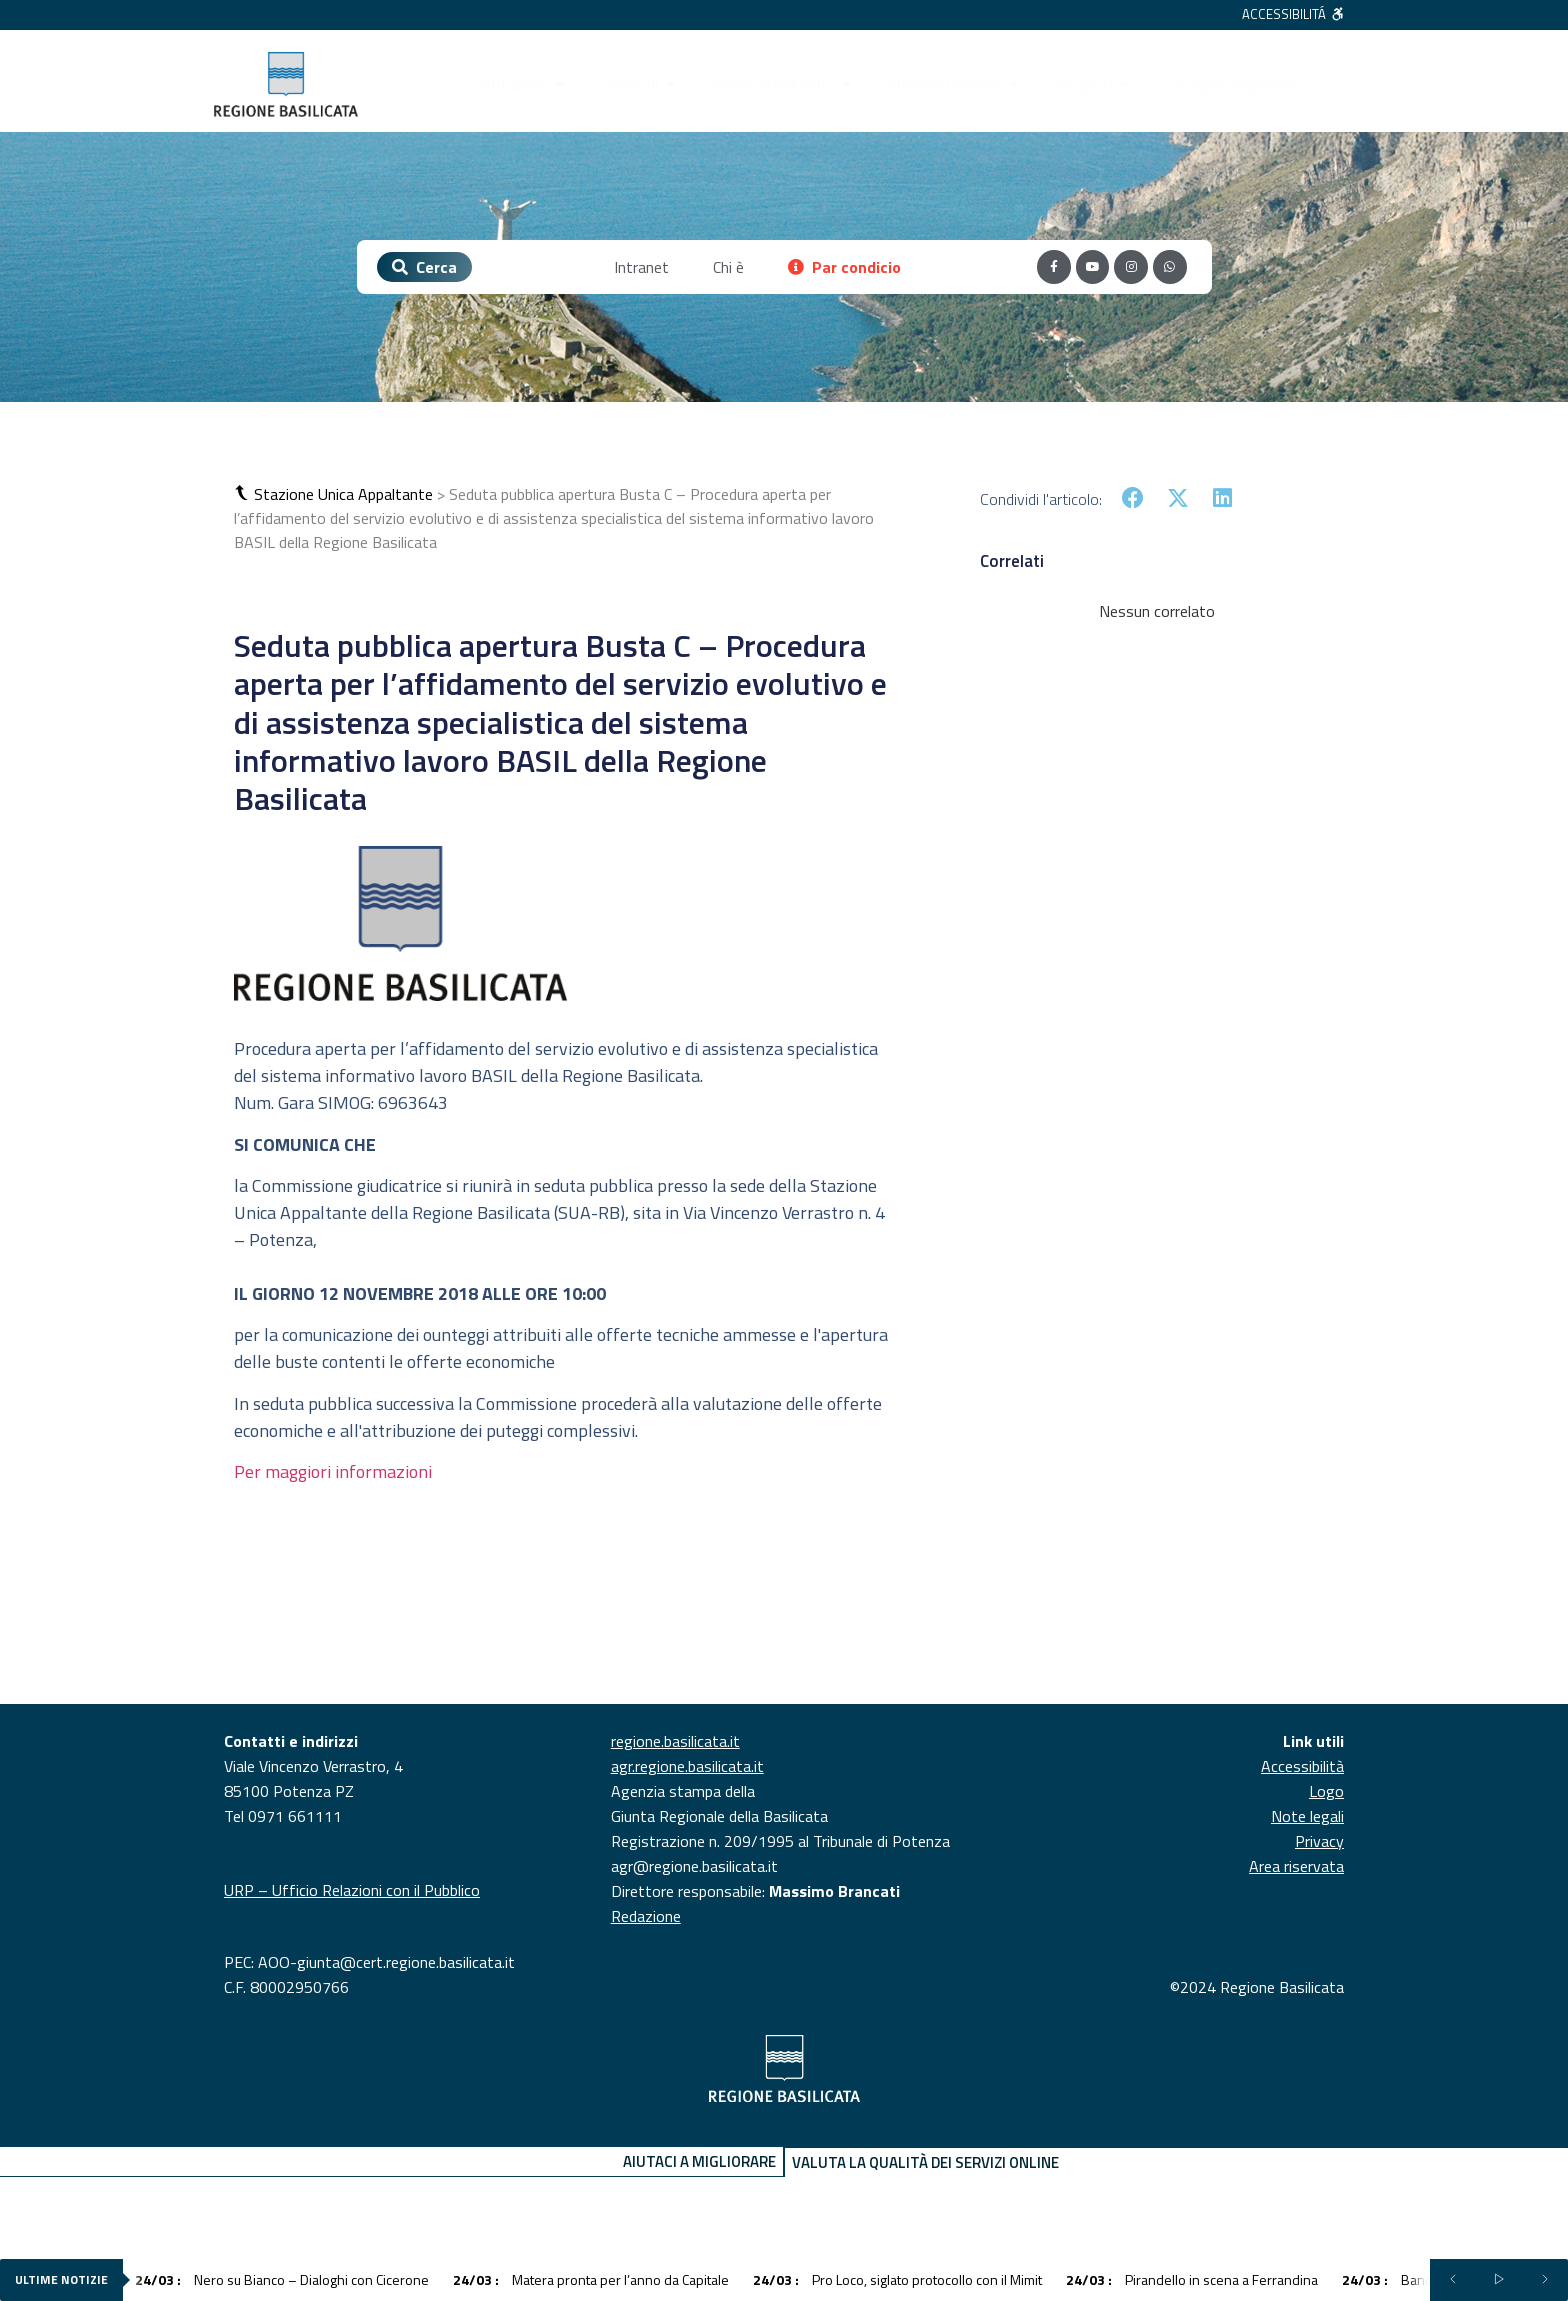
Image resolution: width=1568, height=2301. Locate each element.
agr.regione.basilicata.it (687, 1766)
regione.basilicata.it (675, 1741)
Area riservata (1296, 1866)
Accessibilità (1302, 1766)
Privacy (1319, 1841)
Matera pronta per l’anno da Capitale (591, 2279)
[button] (244, 493)
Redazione (646, 1916)
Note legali (1307, 1816)
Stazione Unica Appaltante (343, 494)
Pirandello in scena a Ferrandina (1192, 2279)
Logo (1326, 1791)
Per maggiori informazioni (333, 1471)
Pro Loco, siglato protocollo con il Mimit (897, 2279)
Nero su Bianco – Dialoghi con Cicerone (282, 2279)
